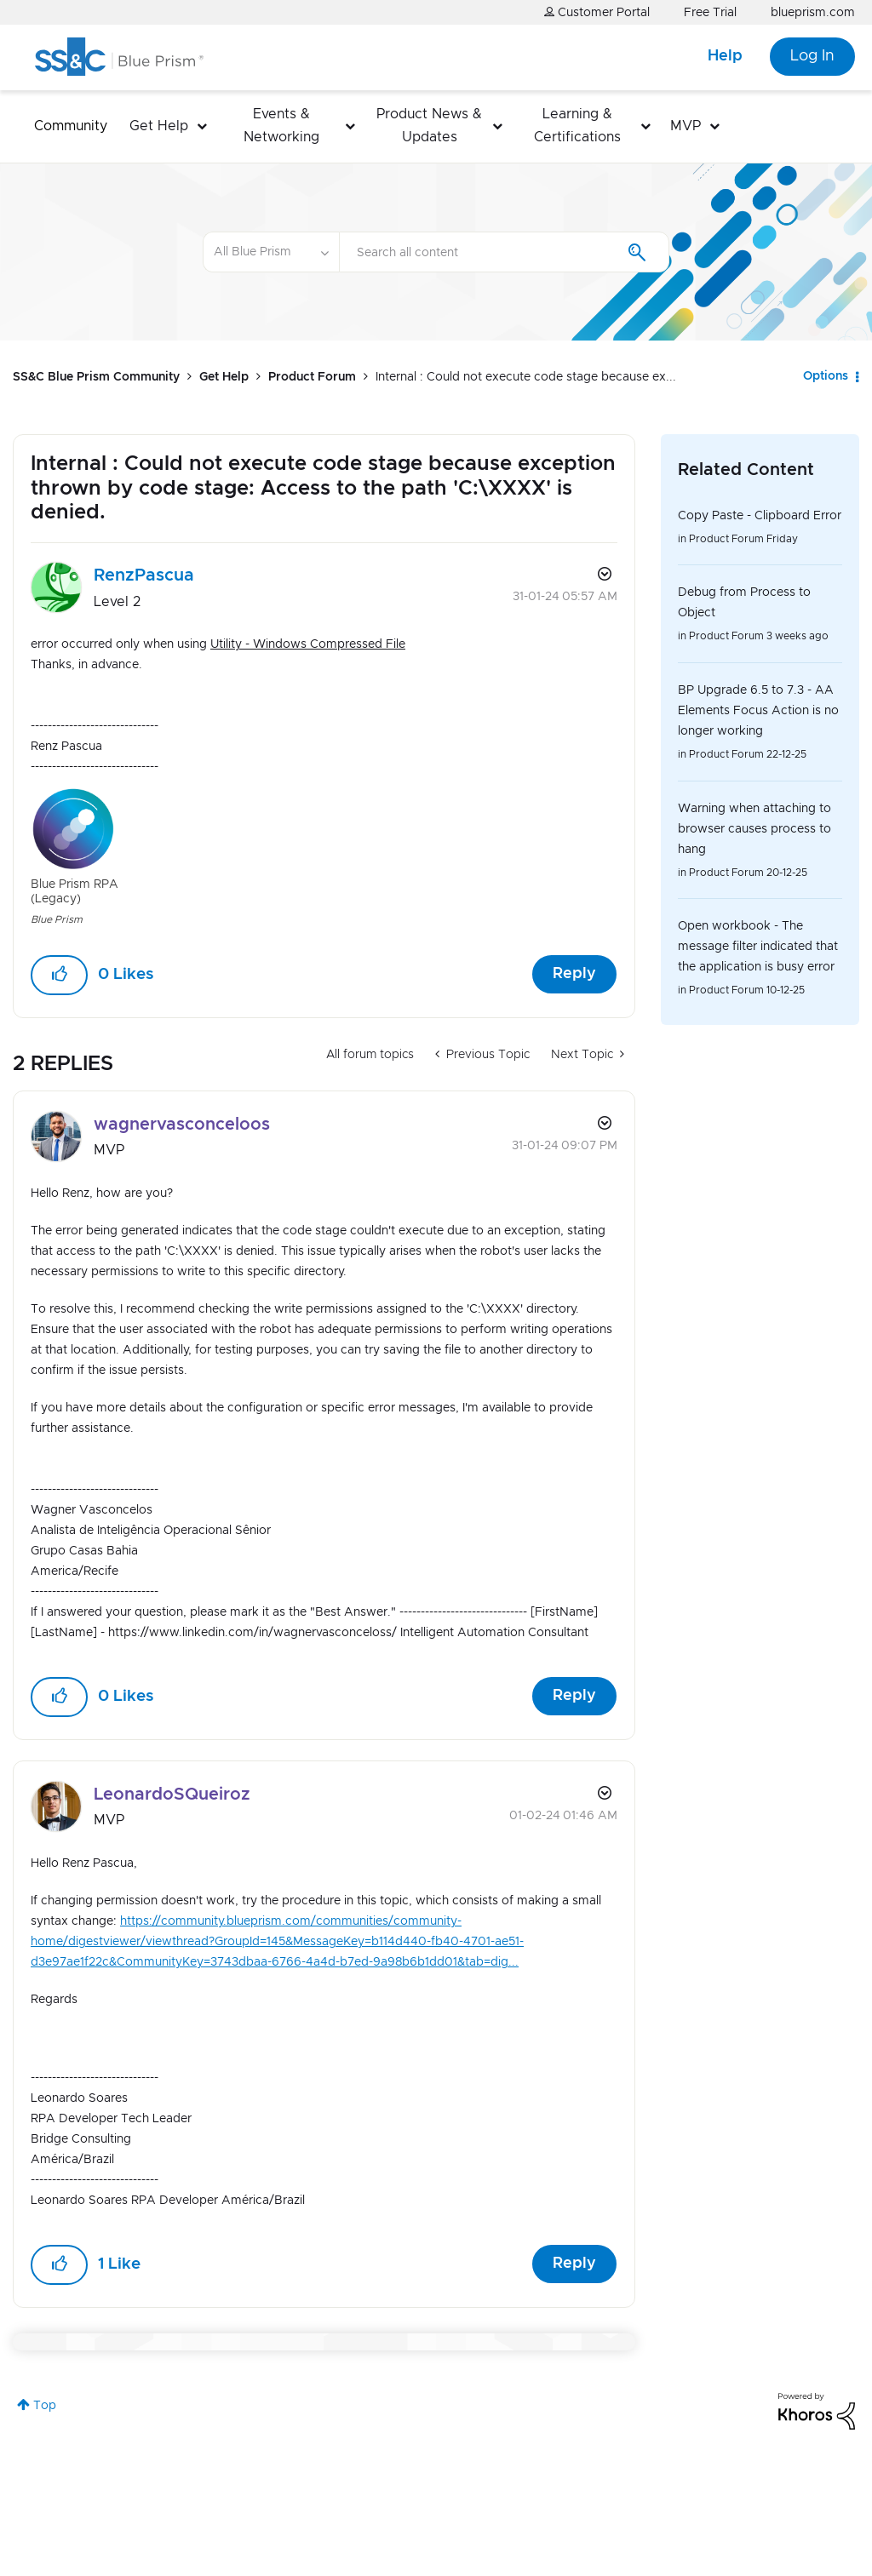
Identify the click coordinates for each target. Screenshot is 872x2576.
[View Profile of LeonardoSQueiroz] (172, 1794)
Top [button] (44, 2406)
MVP (685, 126)
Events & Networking (281, 125)
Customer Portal (597, 12)
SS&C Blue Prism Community (96, 377)
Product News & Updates (429, 125)
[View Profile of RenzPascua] (144, 575)
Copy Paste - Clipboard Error (759, 516)
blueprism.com (813, 13)
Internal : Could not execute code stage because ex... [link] (526, 377)
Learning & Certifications (577, 125)
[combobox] (504, 252)
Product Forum (312, 377)
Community (70, 126)
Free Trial (710, 13)
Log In (812, 56)
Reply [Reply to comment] (574, 1695)
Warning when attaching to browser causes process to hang (754, 829)
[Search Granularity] (271, 252)
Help (725, 56)
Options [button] (825, 376)
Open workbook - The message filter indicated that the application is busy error (758, 946)
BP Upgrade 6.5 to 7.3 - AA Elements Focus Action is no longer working (758, 710)
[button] (59, 975)
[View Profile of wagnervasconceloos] (182, 1124)
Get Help (158, 126)
